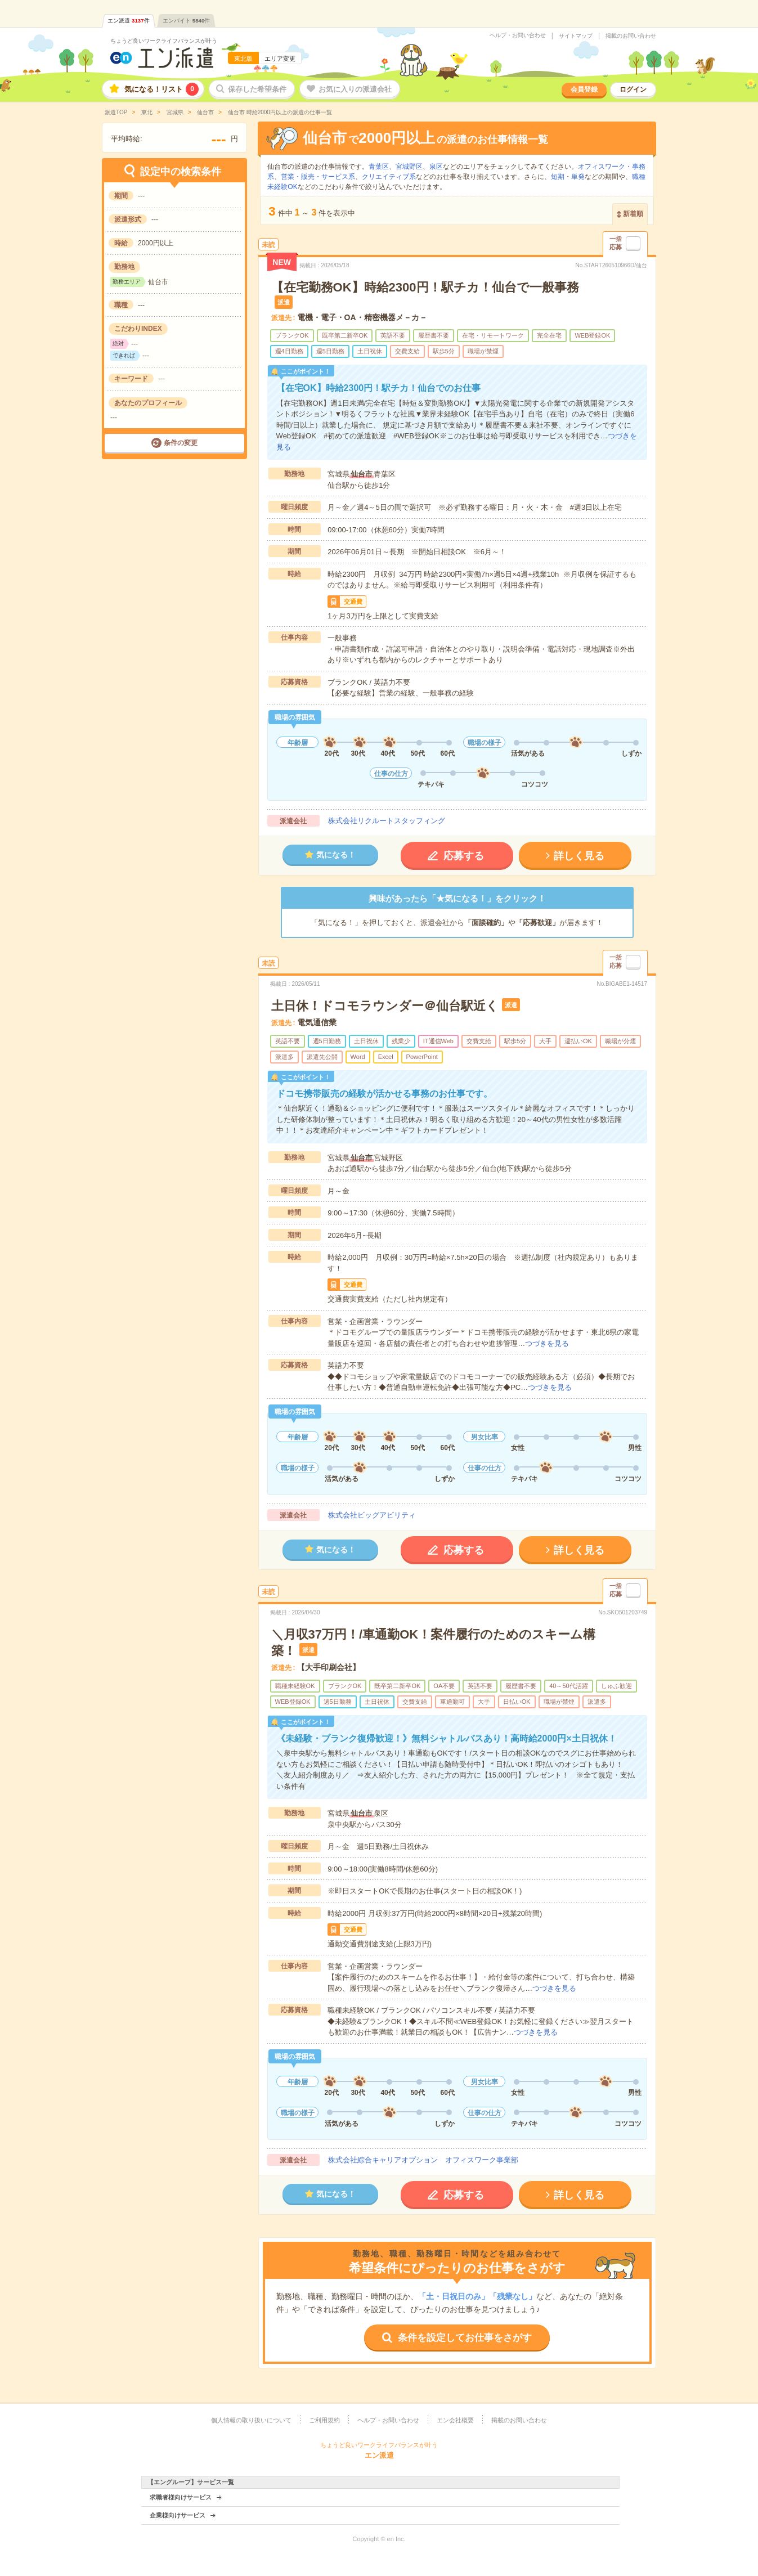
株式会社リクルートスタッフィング (386, 820)
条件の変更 (181, 443)
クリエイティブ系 (389, 177)
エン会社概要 (455, 2420)
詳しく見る (579, 855)
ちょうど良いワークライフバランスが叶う (163, 41)
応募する (463, 855)
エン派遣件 (128, 20)
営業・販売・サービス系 (318, 177)
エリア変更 (279, 58)
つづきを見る (547, 1343)
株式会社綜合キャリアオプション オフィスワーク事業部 (423, 2160)
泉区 (436, 166)
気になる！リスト (161, 89)
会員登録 (584, 89)
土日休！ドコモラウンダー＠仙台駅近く (385, 1006)
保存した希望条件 (257, 89)
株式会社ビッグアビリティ (372, 1515)
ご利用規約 (324, 2420)
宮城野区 (409, 166)
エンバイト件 (186, 20)
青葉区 (379, 166)
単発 (578, 177)
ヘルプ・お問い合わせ (518, 35)
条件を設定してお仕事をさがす (465, 2337)
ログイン (633, 89)
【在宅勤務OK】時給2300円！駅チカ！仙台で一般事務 (425, 287)
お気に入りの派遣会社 (355, 89)
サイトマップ (576, 36)
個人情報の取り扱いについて (251, 2420)
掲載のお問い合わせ (630, 36)
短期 (557, 177)
